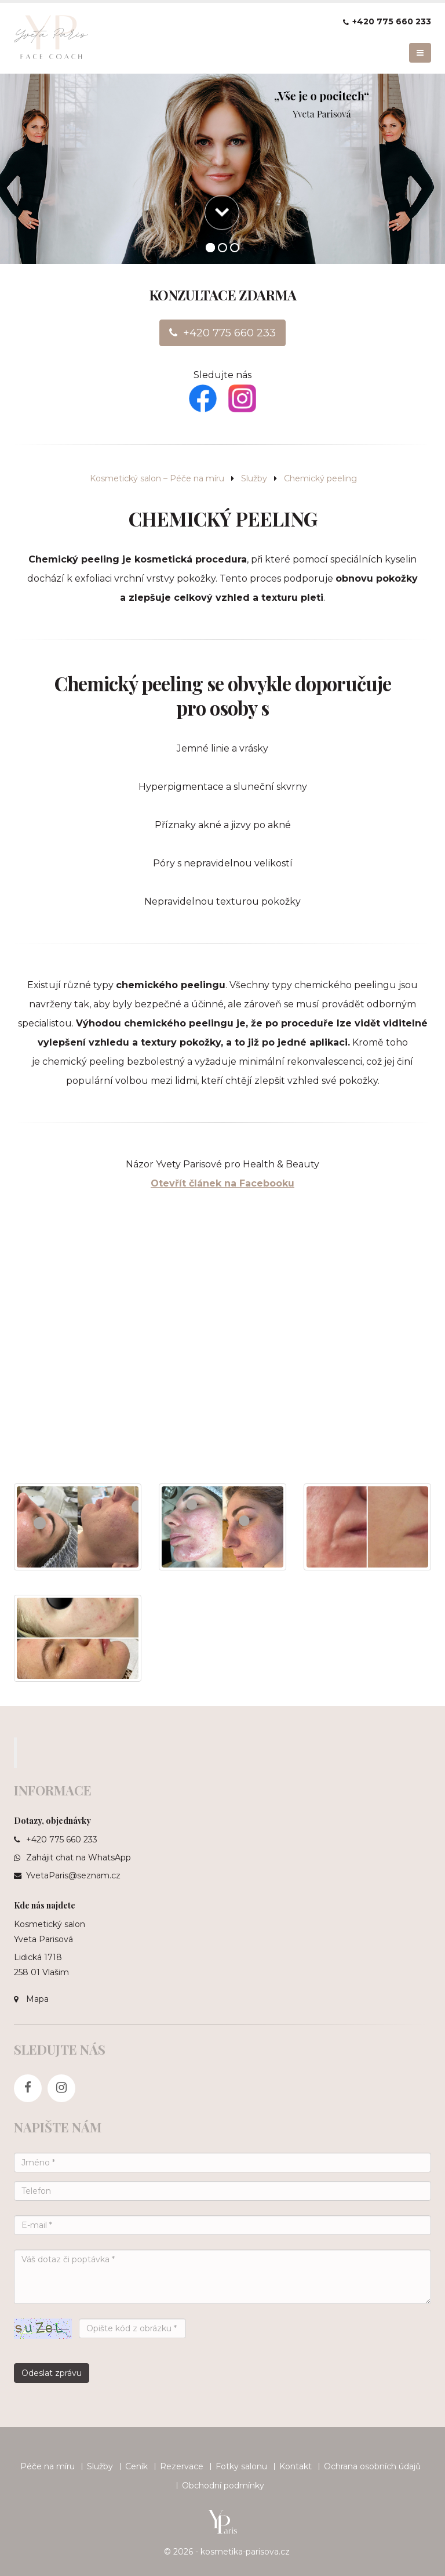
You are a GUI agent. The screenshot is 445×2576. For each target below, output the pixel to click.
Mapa (37, 1999)
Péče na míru (47, 2466)
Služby (254, 478)
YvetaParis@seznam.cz (73, 1875)
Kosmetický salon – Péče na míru (157, 478)
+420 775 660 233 (391, 21)
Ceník (136, 2466)
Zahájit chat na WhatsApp (78, 1857)
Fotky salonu (241, 2466)
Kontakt (295, 2466)
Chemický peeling (320, 478)
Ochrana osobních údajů (372, 2466)
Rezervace (181, 2466)
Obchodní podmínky (223, 2485)
